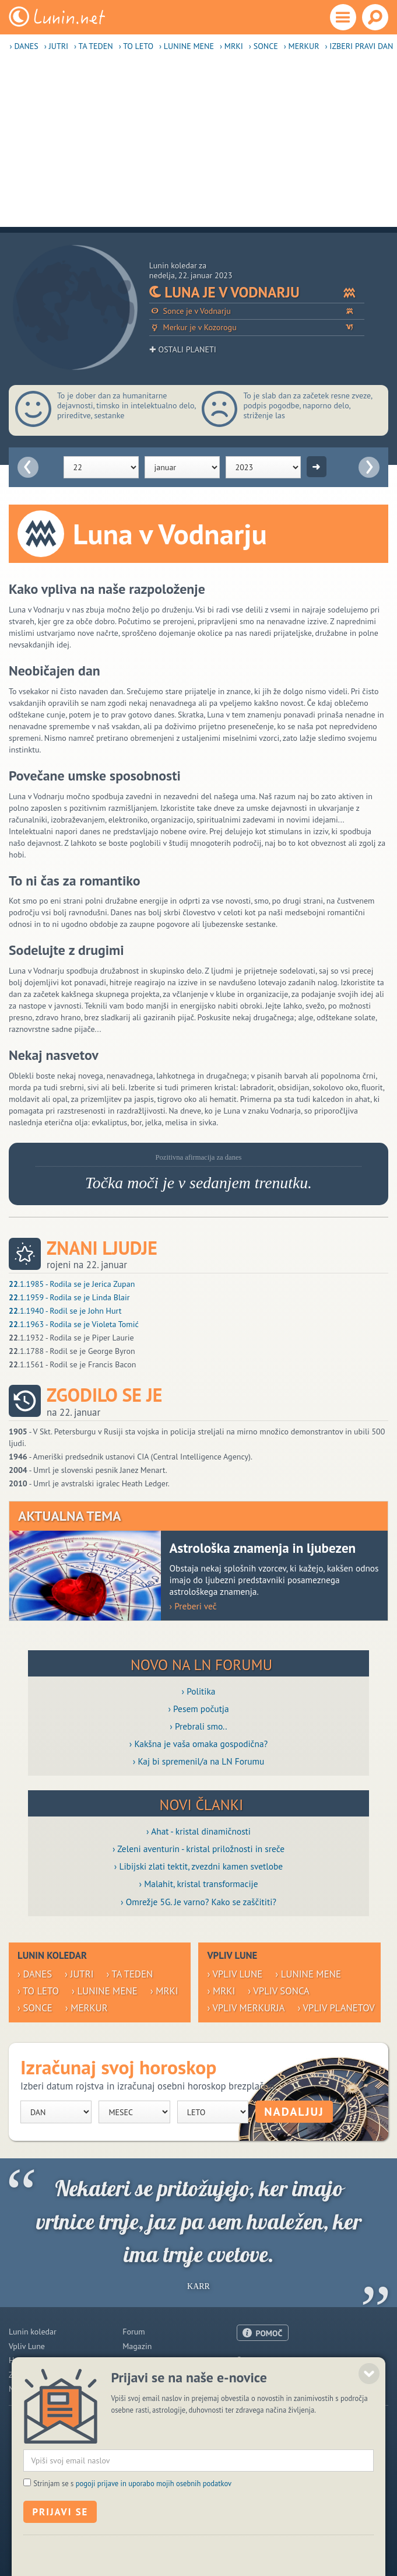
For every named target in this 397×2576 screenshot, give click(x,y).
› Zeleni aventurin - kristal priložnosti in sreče (198, 1848)
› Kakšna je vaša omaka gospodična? (198, 1743)
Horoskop (25, 2360)
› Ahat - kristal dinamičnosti (198, 1831)
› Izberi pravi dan (359, 46)
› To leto (136, 46)
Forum (133, 2331)
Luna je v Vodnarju (256, 292)
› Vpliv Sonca (279, 1991)
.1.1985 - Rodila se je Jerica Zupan (72, 1284)
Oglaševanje (258, 2374)
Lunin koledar (33, 2331)
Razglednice (143, 2375)
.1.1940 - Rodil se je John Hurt (65, 1311)
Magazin (137, 2346)
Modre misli (29, 2389)
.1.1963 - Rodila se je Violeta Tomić (74, 1324)
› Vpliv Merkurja (245, 2007)
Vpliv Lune (27, 2346)
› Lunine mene (186, 46)
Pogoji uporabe (263, 2388)
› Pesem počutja (198, 1708)
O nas (247, 2359)
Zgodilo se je (104, 1395)
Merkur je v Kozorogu (256, 327)
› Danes (24, 46)
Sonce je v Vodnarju (256, 311)
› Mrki (231, 46)
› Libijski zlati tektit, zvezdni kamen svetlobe (198, 1866)
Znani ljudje (102, 1248)
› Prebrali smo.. (198, 1726)
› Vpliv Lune (234, 1974)
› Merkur (301, 46)
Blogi (131, 2360)
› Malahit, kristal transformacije (198, 1883)
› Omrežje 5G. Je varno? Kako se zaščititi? (198, 1902)
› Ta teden (93, 46)
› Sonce (263, 46)
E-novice (137, 2389)
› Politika (199, 1691)
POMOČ (269, 2333)
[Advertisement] (198, 145)
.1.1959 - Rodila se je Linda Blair (69, 1297)
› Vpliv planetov (336, 2007)
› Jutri (56, 46)
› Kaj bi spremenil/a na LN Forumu (199, 1761)
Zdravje (21, 2375)
